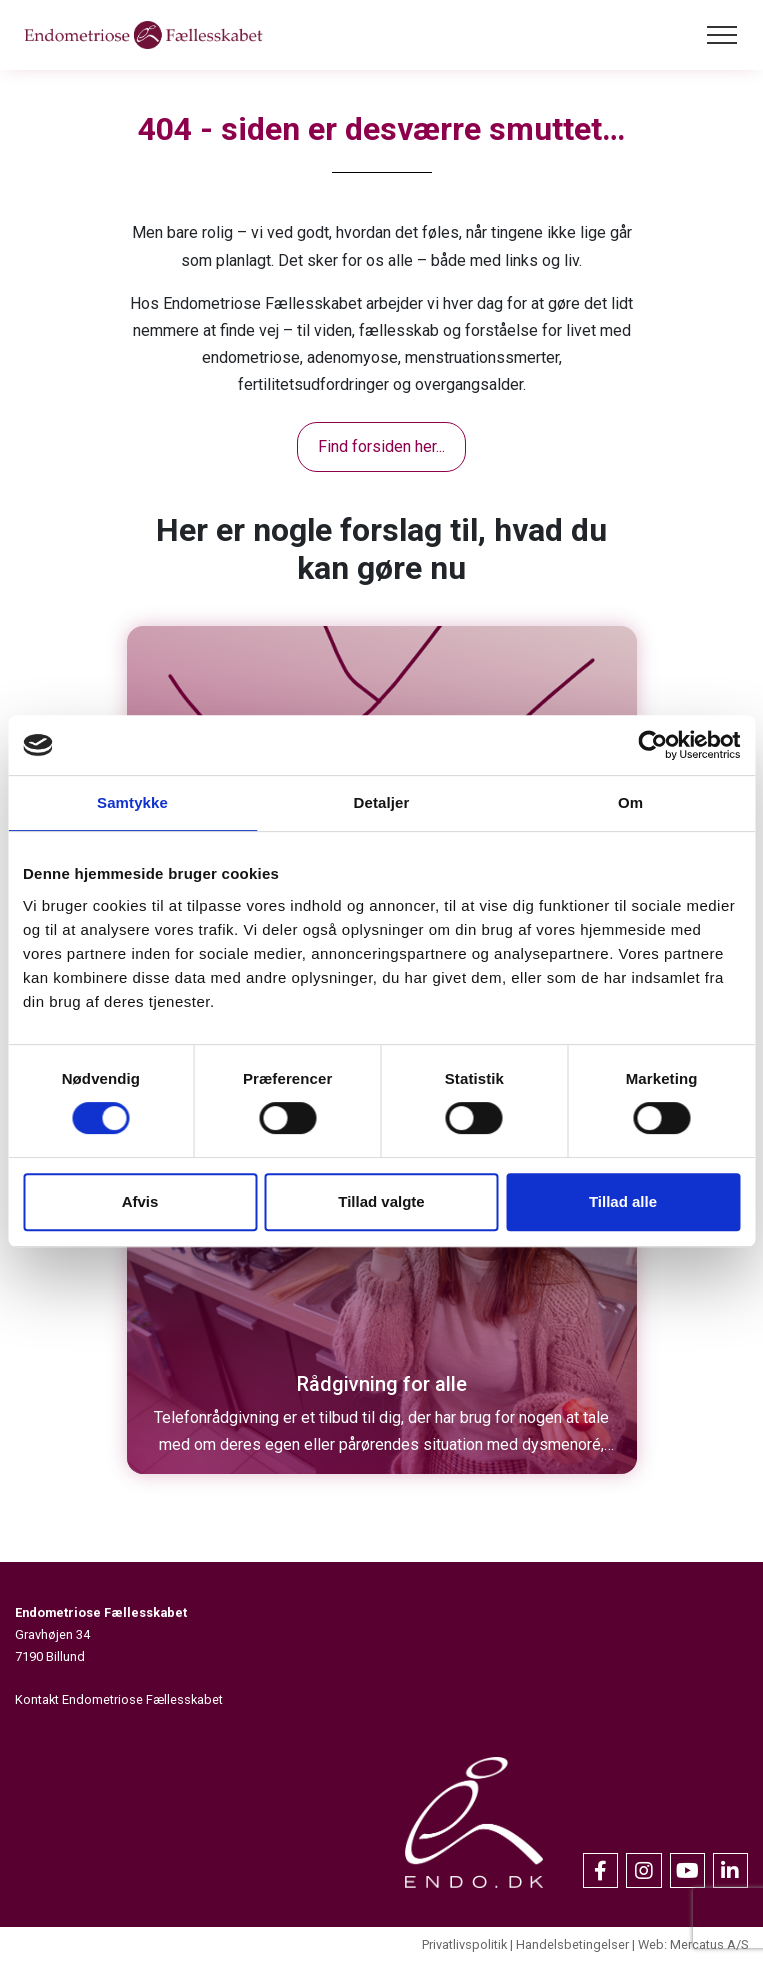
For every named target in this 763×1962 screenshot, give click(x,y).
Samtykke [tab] (132, 802)
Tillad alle (623, 1201)
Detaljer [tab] (382, 802)
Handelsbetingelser (572, 1944)
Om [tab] (630, 802)
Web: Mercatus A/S (693, 1944)
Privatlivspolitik (464, 1944)
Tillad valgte (381, 1201)
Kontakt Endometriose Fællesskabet (119, 1699)
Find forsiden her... (381, 446)
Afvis (140, 1201)
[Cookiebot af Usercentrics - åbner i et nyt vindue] (652, 745)
